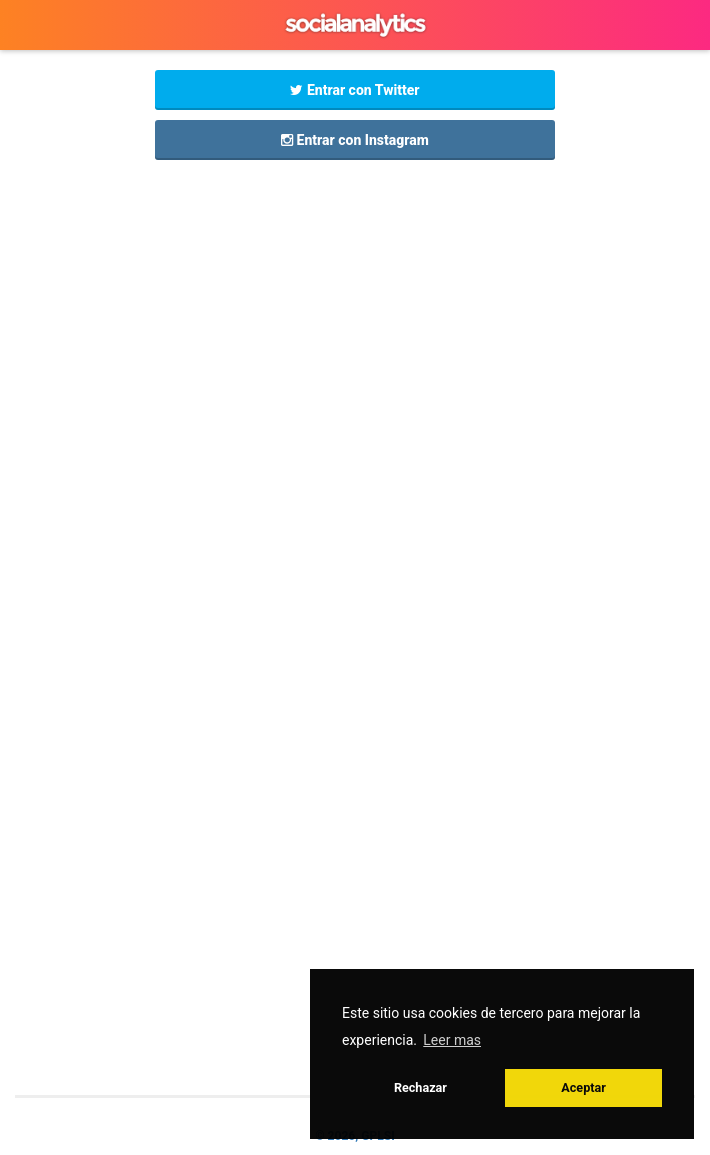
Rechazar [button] (420, 1087)
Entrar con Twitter (354, 90)
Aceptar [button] (583, 1087)
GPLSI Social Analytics (355, 25)
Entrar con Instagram (355, 140)
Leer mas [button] (452, 1040)
